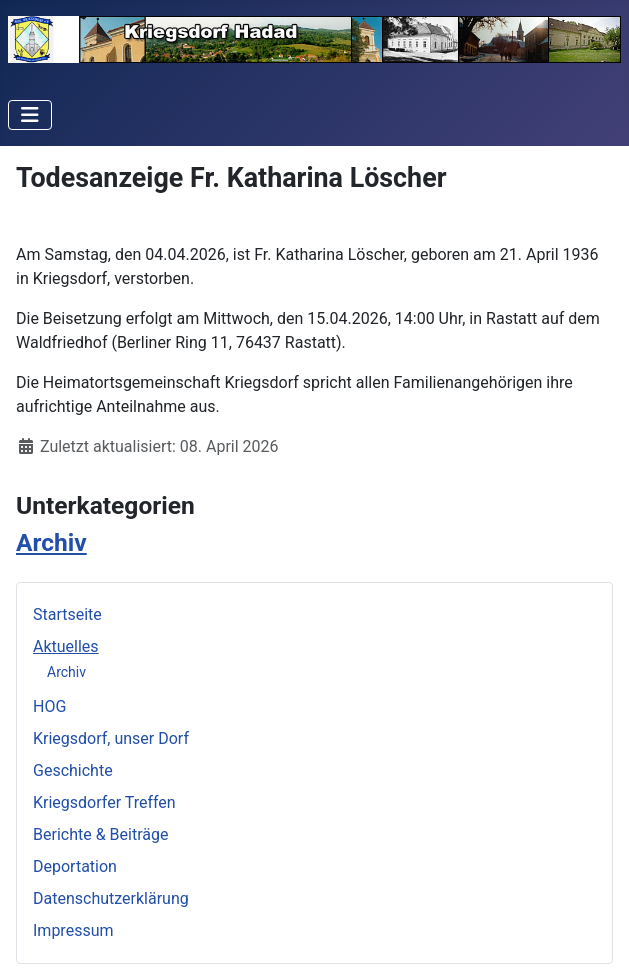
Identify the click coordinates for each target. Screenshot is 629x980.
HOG (49, 706)
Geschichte (73, 770)
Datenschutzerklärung (111, 898)
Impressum (73, 930)
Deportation (75, 866)
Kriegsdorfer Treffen (104, 802)
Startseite (67, 614)
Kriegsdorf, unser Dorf (111, 738)
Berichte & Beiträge (100, 834)
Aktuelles (66, 646)
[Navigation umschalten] (30, 115)
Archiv (66, 672)
